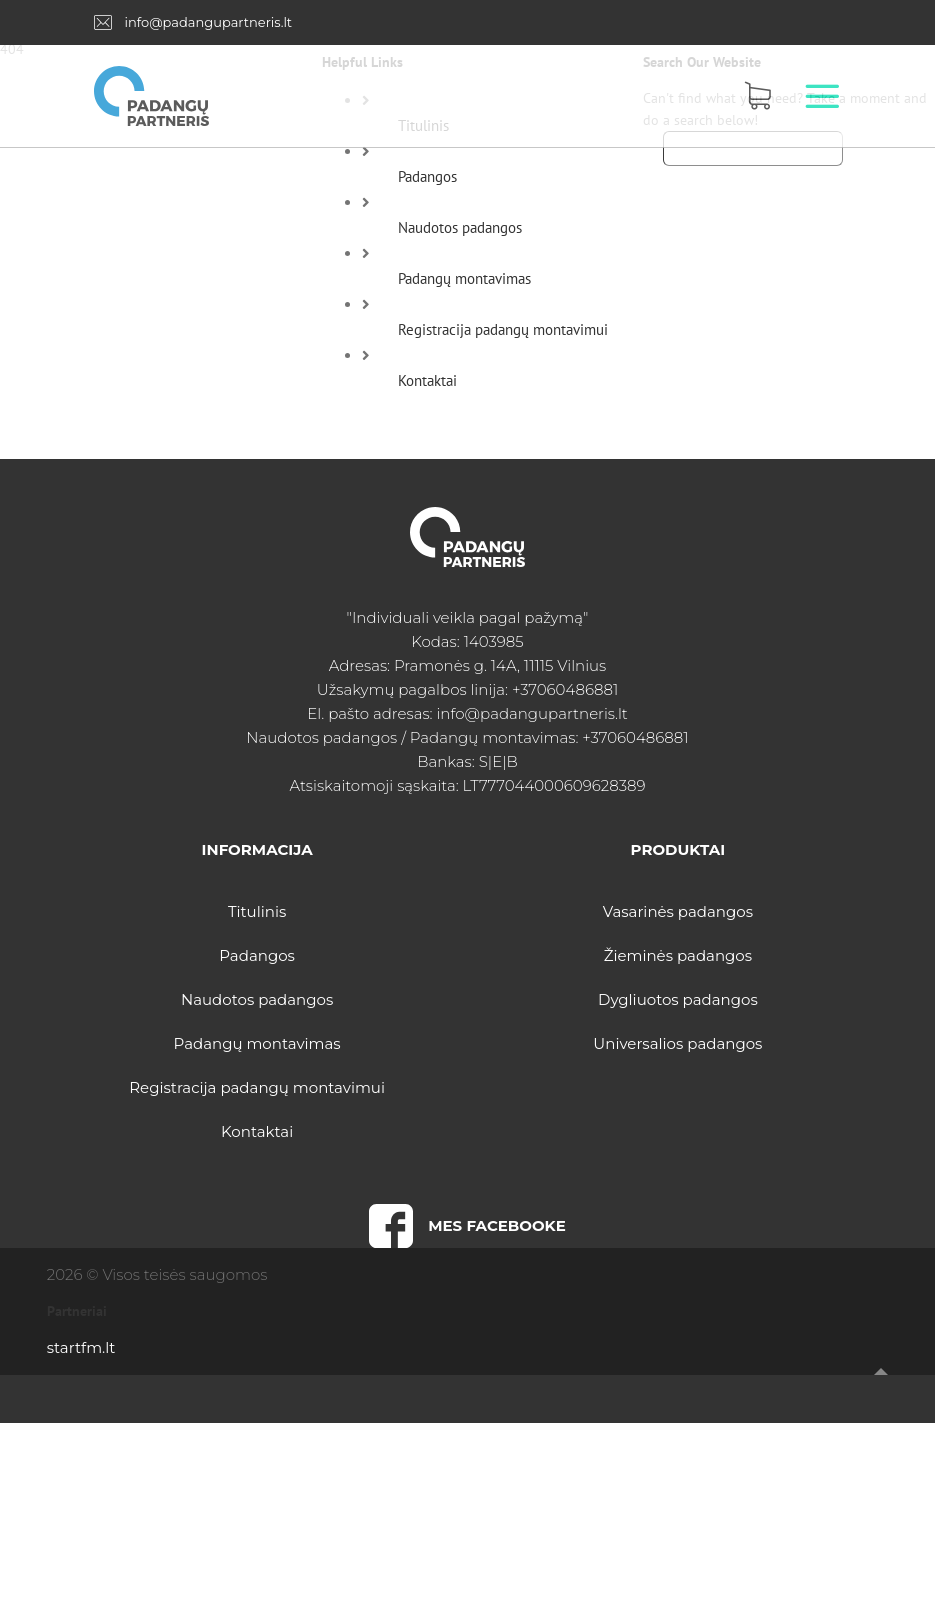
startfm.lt (81, 1347)
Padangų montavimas (464, 278)
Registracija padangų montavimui (503, 329)
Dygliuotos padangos (678, 999)
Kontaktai (427, 380)
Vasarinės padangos (678, 911)
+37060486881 (565, 689)
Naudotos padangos (460, 227)
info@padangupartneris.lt (208, 22)
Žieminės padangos (678, 955)
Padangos (427, 176)
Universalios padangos (677, 1043)
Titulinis (257, 911)
